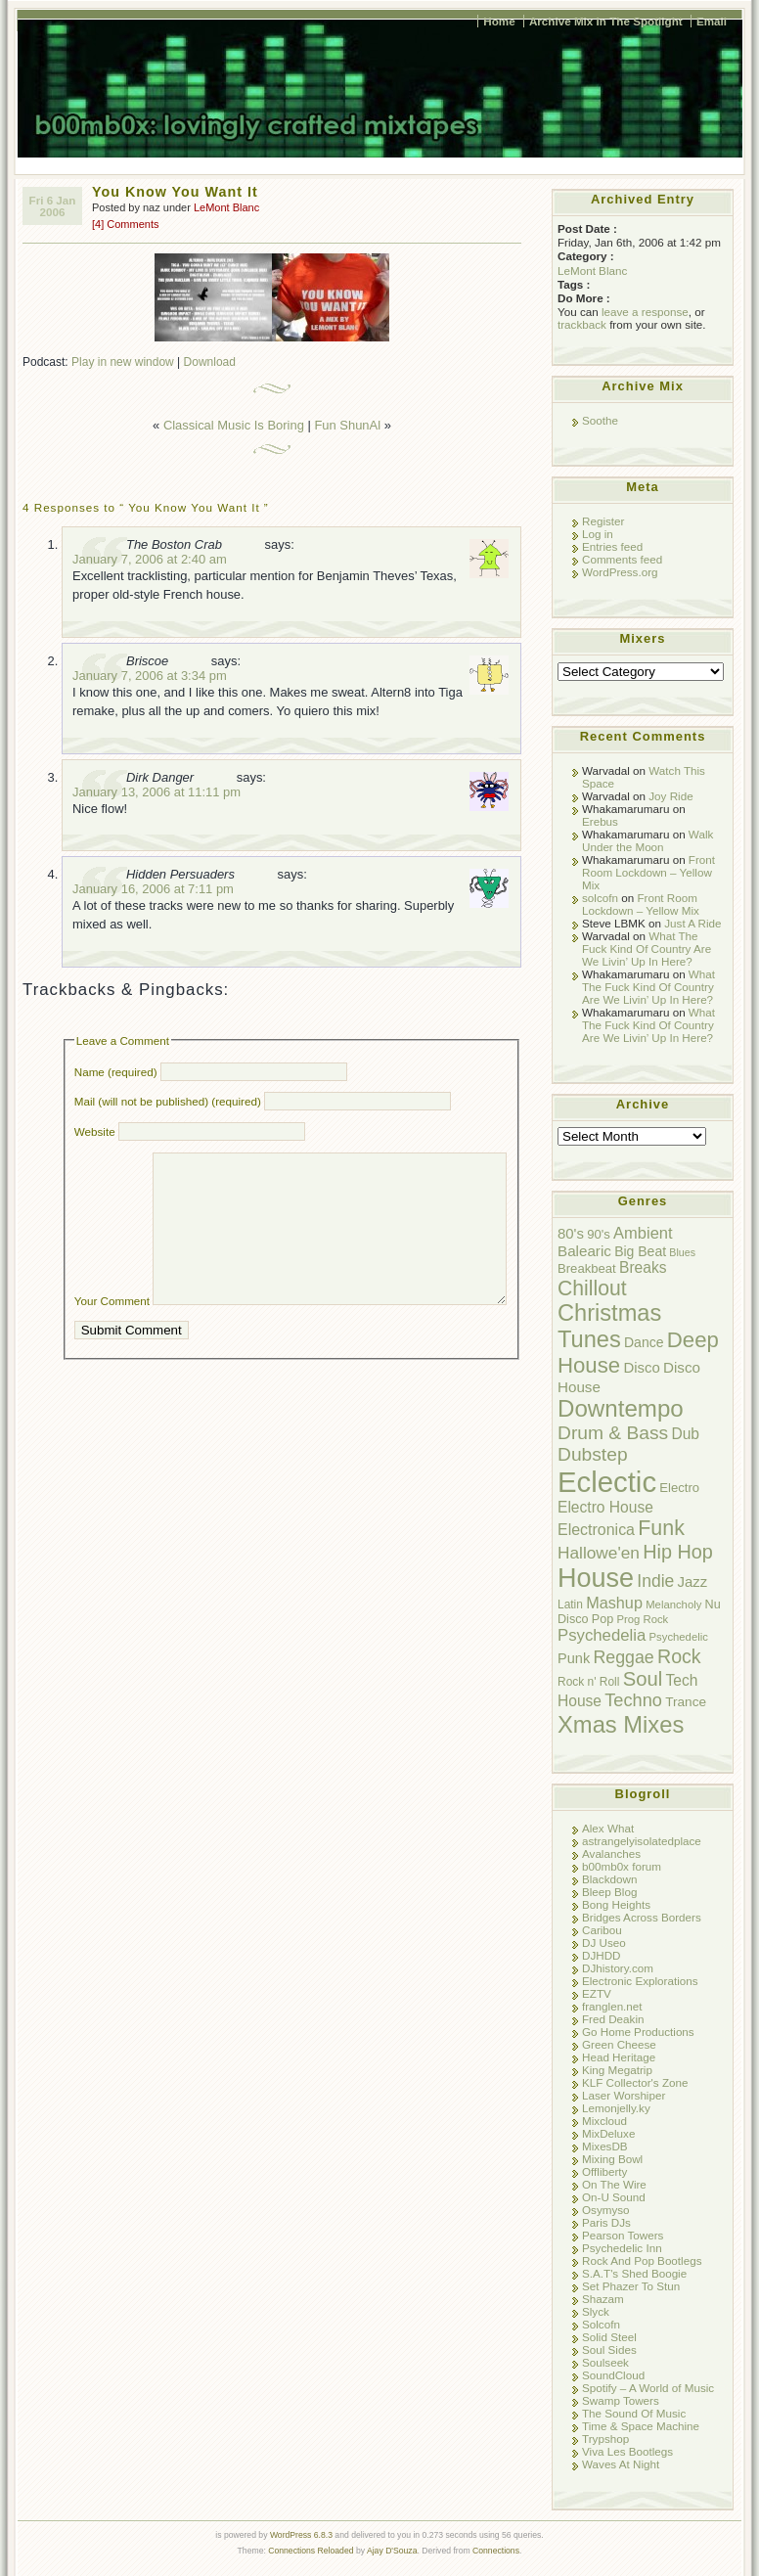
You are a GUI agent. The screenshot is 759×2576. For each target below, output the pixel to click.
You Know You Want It (175, 192)
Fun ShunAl (347, 425)
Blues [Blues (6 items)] (682, 1252)
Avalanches (611, 1853)
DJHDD (601, 1955)
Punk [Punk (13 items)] (574, 1658)
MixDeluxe (608, 2133)
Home (498, 21)
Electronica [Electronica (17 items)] (596, 1529)
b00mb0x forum (621, 1866)
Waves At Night (620, 2464)
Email (711, 21)
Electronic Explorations (640, 1980)
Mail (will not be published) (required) (167, 1101)
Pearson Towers (622, 2235)
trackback (582, 324)
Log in (597, 533)
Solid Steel (609, 2336)
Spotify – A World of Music (648, 2387)
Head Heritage (618, 2057)
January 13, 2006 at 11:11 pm (156, 792)
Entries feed (612, 546)
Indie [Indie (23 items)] (655, 1581)
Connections (495, 2550)
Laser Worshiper (623, 2095)
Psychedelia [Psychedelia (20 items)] (602, 1635)
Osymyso (606, 2209)
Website (94, 1131)
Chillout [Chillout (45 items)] (592, 1288)
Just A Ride (692, 923)
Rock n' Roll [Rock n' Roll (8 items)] (588, 1682)
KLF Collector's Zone (635, 2082)
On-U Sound (614, 2197)
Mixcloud (604, 2120)
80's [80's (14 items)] (571, 1233)
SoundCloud (613, 2375)
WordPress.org (620, 571)
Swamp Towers (620, 2400)
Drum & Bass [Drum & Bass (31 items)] (613, 1433)
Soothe (600, 420)
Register (603, 521)
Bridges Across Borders (641, 1917)
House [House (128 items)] (596, 1578)
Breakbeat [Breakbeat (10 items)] (587, 1268)
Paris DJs (606, 2222)
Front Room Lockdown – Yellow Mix (648, 872)
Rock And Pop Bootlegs (641, 2260)
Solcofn (601, 2324)
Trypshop (605, 2438)
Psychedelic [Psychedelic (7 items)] (678, 1637)
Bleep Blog (609, 1891)
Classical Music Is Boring (233, 425)
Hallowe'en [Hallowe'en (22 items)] (599, 1552)
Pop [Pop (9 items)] (602, 1619)
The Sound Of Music (634, 2413)
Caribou (602, 1929)
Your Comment (112, 1330)
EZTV (596, 1993)
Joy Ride (670, 796)
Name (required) (115, 1071)
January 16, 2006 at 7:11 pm (153, 888)
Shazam (603, 2298)
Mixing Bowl (612, 2158)
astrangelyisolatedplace (641, 1840)
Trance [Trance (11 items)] (685, 1702)
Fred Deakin (613, 2018)
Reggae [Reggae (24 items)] (623, 1657)
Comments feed (622, 559)
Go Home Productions (638, 2031)
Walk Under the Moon (647, 840)
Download (210, 362)
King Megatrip (617, 2069)
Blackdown (609, 1879)
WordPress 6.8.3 (301, 2535)
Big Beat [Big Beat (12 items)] (640, 1251)
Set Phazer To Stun (631, 2286)
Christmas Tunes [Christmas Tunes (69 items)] (609, 1326)
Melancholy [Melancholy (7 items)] (673, 1604)
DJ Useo (604, 1942)
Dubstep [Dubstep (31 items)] (593, 1454)
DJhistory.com (617, 1968)
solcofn (600, 897)
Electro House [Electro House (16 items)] (605, 1507)
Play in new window (122, 362)
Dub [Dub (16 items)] (685, 1433)
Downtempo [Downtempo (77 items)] (621, 1408)
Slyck (595, 2311)
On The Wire (614, 2184)
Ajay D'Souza (392, 2550)
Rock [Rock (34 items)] (679, 1656)
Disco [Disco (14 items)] (641, 1367)
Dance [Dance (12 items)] (644, 1342)
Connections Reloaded (310, 2550)
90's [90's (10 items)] (598, 1234)
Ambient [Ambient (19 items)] (643, 1233)
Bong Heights (616, 1904)
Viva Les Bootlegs (627, 2451)
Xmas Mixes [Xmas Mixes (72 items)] (621, 1724)
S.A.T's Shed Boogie (634, 2273)
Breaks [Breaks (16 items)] (642, 1267)
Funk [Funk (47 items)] (661, 1528)
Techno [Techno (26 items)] (633, 1700)
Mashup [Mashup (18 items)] (614, 1602)
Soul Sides (609, 2349)
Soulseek (605, 2362)
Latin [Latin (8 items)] (570, 1604)
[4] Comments (125, 224)
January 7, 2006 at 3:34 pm (149, 675)
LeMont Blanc (226, 207)
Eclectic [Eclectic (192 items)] (607, 1482)
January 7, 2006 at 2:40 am (149, 559)
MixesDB (605, 2146)
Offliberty (604, 2171)
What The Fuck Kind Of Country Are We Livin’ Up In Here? (646, 948)
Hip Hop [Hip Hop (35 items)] (678, 1551)
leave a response (645, 311)
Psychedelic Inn (622, 2247)
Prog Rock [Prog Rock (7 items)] (642, 1619)
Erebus (600, 821)
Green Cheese (619, 2044)
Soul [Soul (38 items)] (643, 1679)
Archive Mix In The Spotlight (606, 21)
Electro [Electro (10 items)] (679, 1487)
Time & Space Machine (640, 2425)
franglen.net (612, 2006)
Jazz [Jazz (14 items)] (693, 1581)
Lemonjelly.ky (616, 2107)
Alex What (608, 1828)
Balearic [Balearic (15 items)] (584, 1251)
